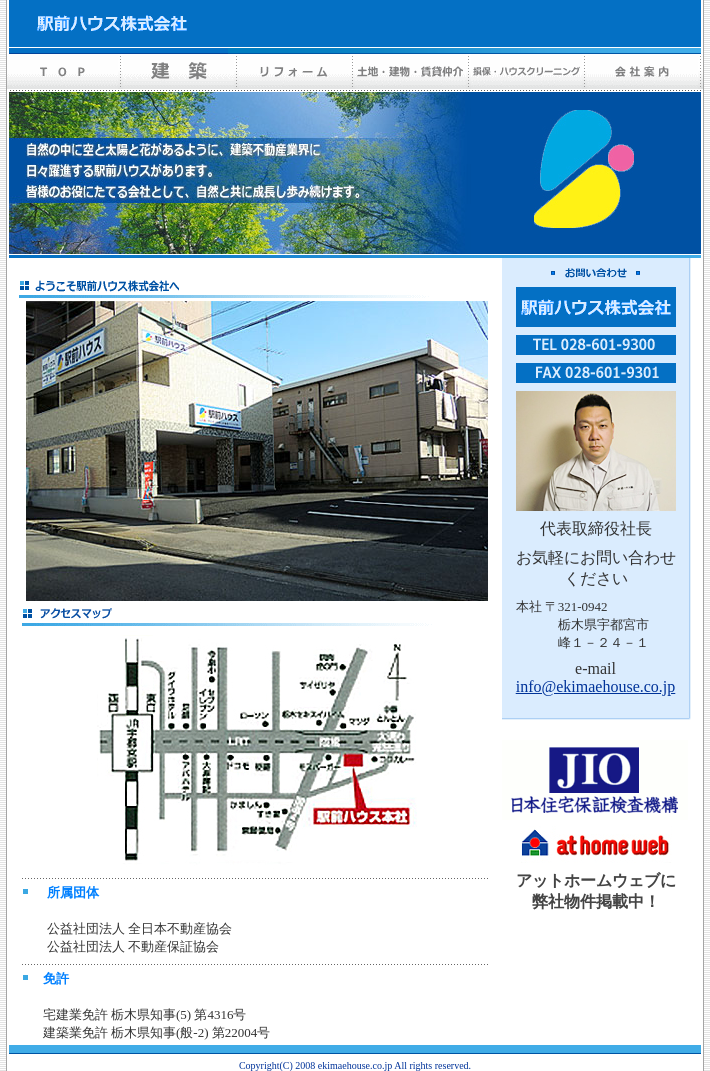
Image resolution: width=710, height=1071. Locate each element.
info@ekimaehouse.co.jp (596, 686)
